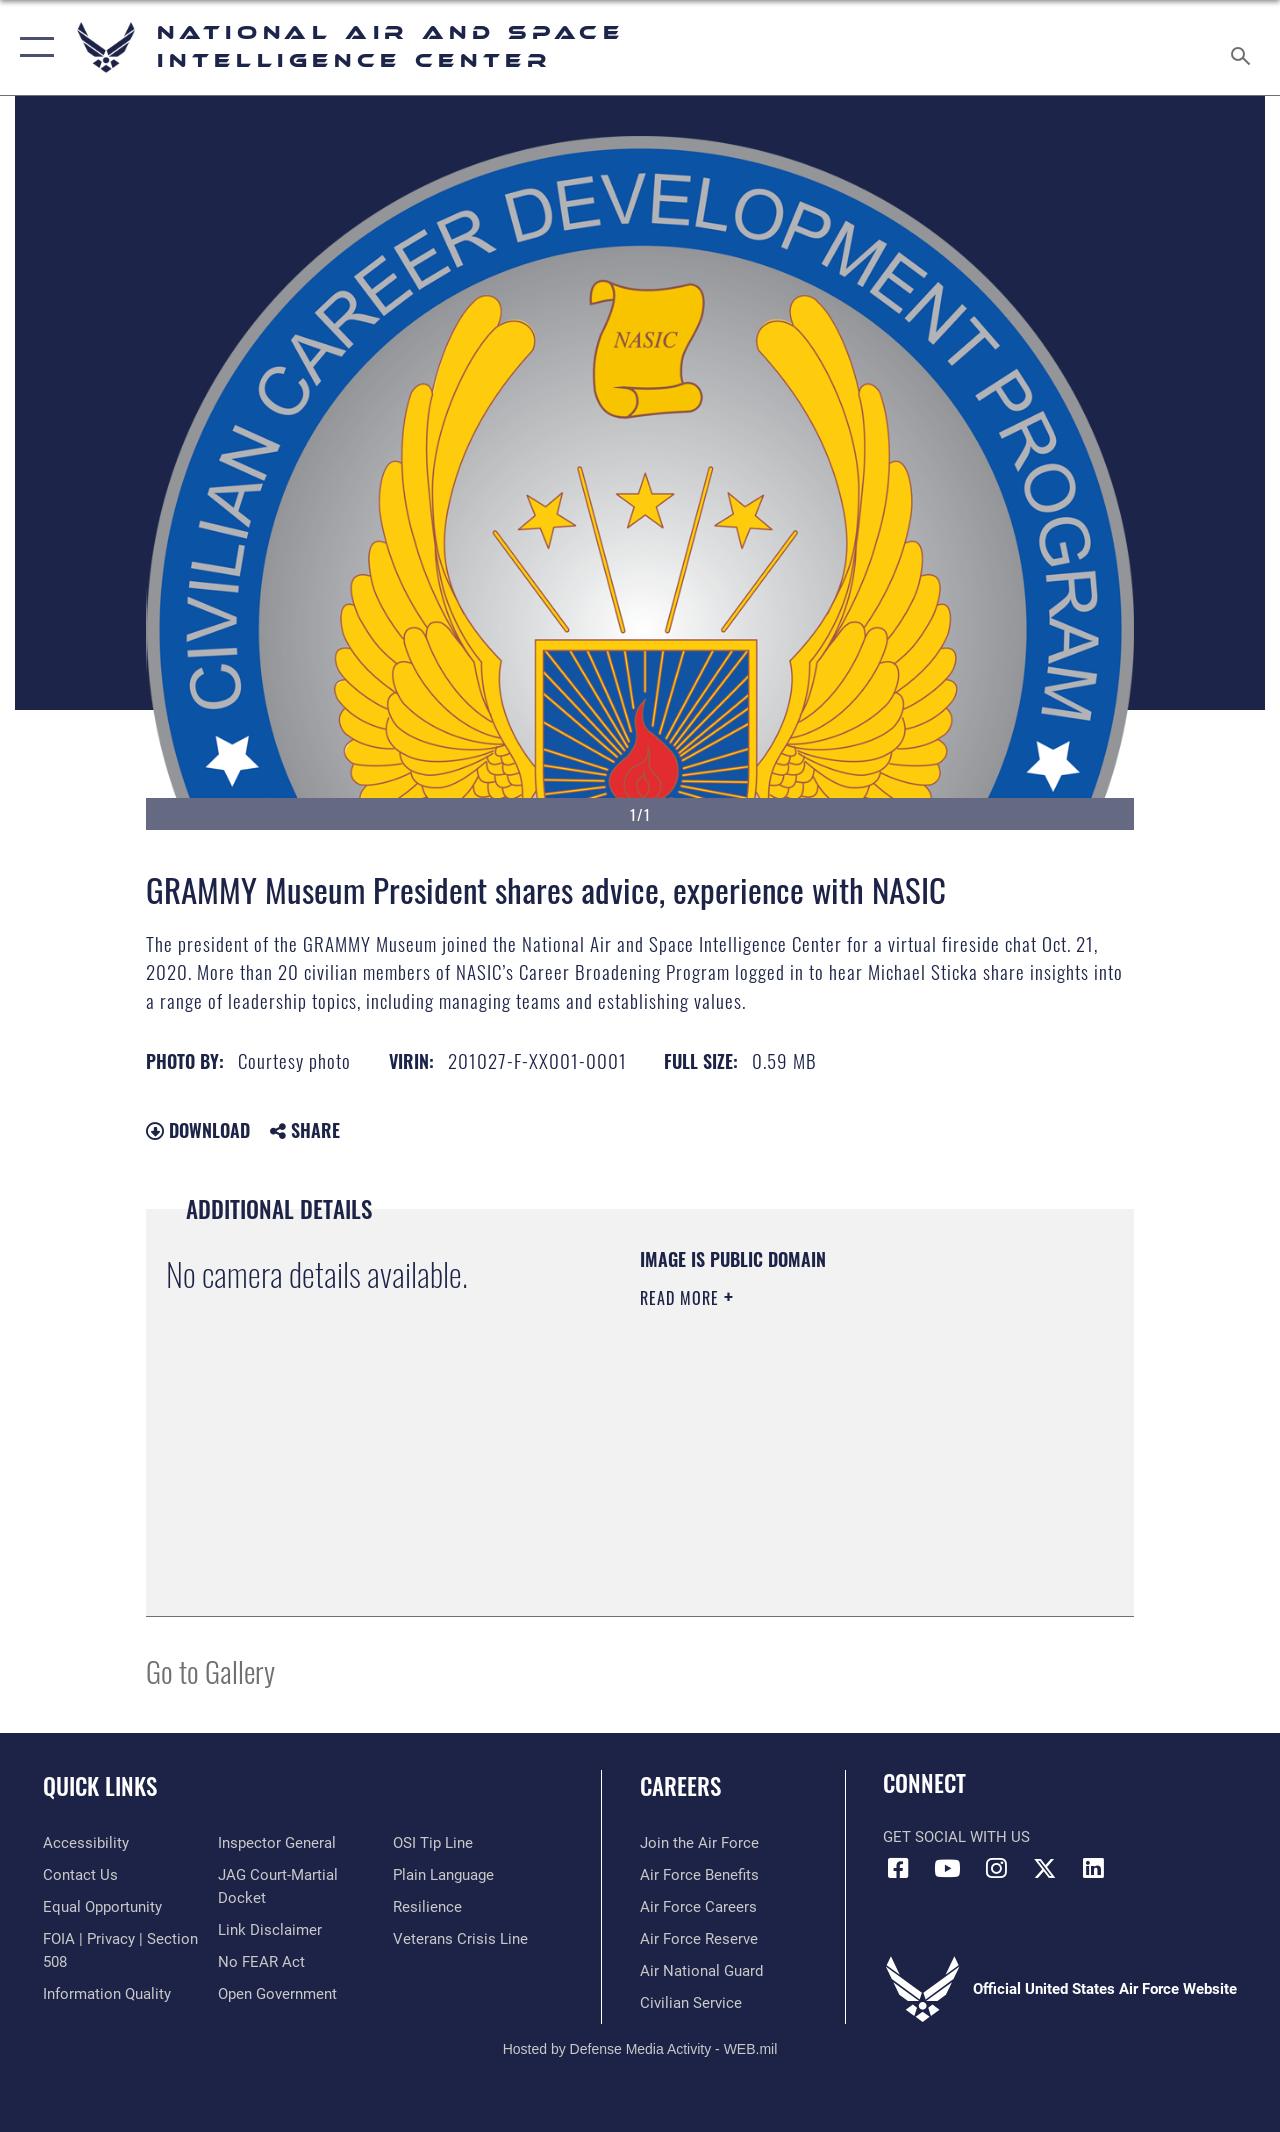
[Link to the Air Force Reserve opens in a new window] (699, 1939)
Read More (682, 1298)
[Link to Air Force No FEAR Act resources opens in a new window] (261, 1962)
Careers (680, 1786)
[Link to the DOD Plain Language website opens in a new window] (443, 1875)
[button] (32, 47)
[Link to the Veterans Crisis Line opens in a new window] (460, 1939)
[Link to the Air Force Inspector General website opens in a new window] (277, 1843)
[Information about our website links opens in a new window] (270, 1930)
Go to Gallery (210, 1670)
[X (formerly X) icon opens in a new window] (1045, 1868)
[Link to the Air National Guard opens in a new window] (701, 1971)
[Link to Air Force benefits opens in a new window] (699, 1875)
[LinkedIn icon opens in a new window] (1094, 1868)
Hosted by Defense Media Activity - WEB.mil (640, 2049)
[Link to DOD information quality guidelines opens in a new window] (107, 1994)
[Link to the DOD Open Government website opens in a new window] (277, 1994)
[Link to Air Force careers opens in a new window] (698, 1907)
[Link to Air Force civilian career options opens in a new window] (691, 2003)
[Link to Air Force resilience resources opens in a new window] (427, 1907)
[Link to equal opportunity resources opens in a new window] (102, 1907)
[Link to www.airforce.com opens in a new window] (699, 1843)
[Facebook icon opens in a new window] (898, 1868)
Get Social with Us (956, 1837)
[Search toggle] (1244, 47)
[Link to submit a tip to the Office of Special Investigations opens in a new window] (433, 1843)
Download (198, 1130)
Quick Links (100, 1786)
